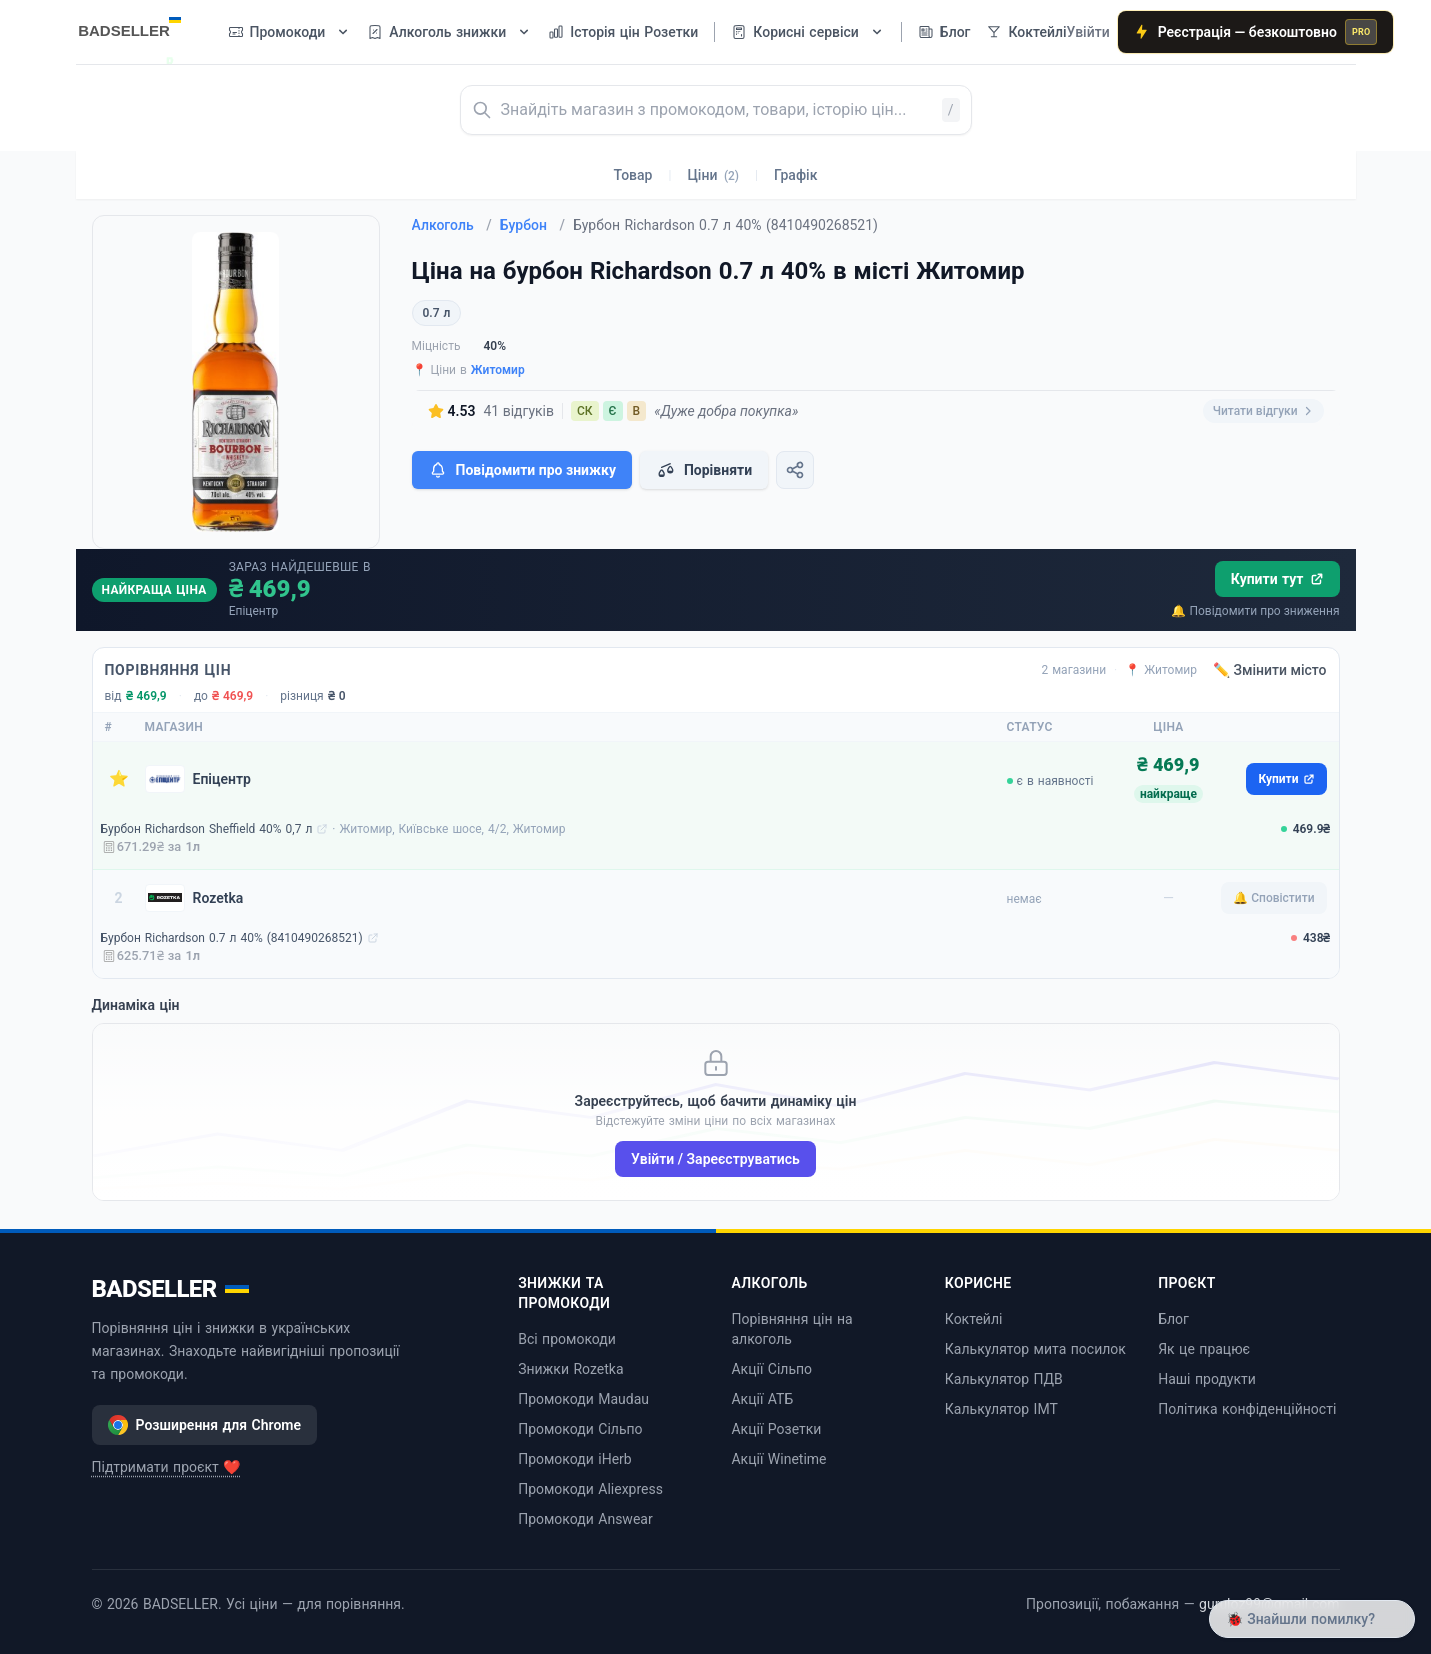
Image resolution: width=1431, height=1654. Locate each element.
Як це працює (1204, 1349)
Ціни (713, 175)
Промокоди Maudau (583, 1399)
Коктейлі (974, 1319)
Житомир (498, 370)
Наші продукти (1207, 1379)
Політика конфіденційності (1247, 1409)
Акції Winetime (778, 1459)
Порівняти (704, 470)
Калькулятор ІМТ (1001, 1409)
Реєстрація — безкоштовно (1256, 32)
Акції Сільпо (771, 1369)
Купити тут (1277, 579)
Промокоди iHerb (575, 1459)
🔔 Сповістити (1273, 898)
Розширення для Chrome (205, 1425)
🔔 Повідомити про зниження (1255, 611)
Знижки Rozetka (570, 1369)
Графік (795, 175)
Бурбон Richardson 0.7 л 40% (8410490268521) (232, 938)
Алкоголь (452, 225)
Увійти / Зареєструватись (715, 1159)
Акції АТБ (762, 1399)
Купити (1286, 779)
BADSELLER (170, 1289)
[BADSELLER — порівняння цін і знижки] (140, 25)
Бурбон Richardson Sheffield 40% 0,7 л (207, 829)
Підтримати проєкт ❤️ (166, 1467)
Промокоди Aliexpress (590, 1489)
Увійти (1088, 32)
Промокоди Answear (585, 1519)
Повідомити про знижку (522, 470)
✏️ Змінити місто (1270, 670)
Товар (633, 175)
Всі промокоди (567, 1339)
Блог (1173, 1319)
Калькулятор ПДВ (1004, 1379)
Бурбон (532, 225)
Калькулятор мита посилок (1035, 1349)
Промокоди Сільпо (580, 1429)
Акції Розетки (776, 1429)
